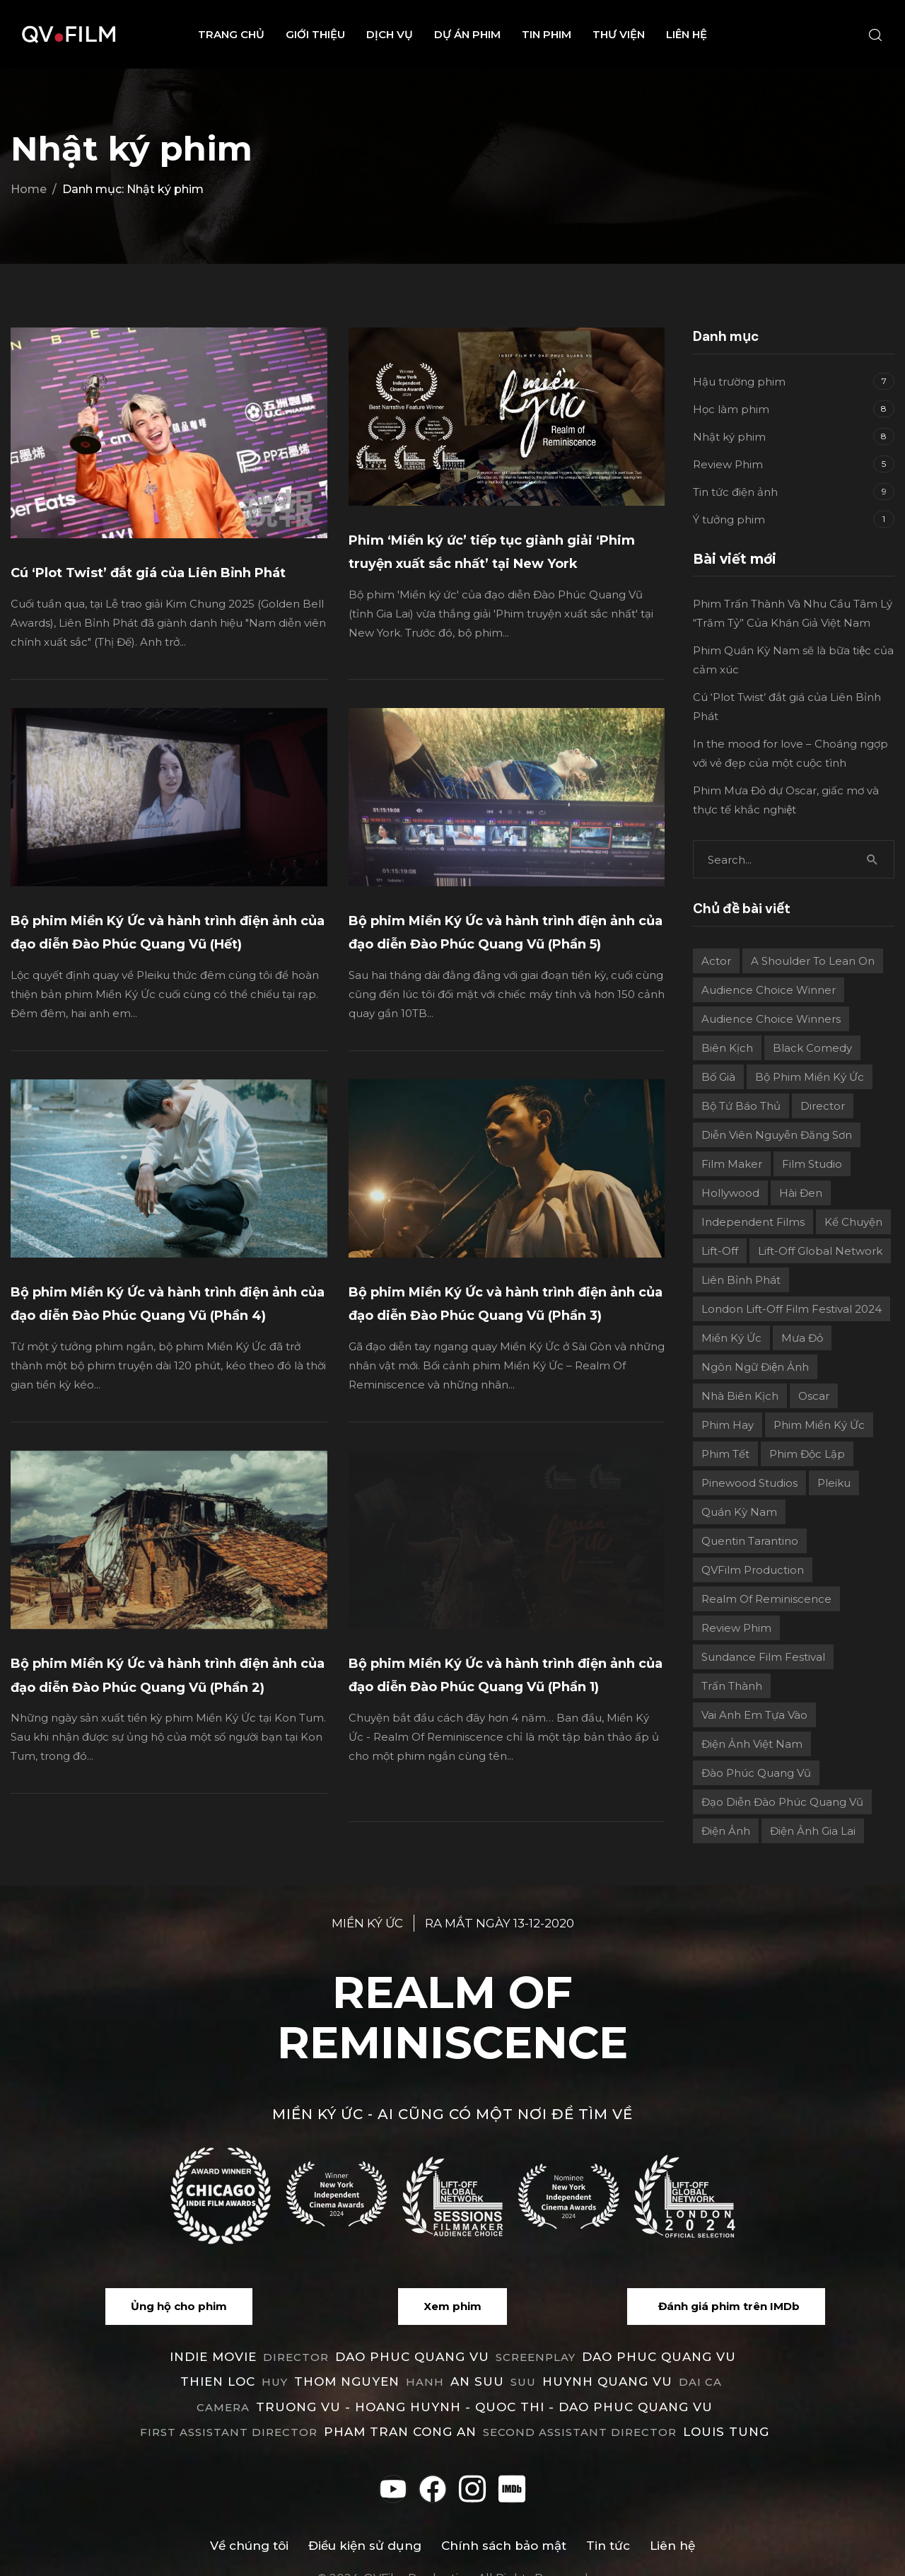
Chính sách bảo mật (503, 2524)
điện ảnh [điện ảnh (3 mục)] (725, 1831)
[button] (178, 2284)
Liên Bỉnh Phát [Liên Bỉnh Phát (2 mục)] (741, 1280)
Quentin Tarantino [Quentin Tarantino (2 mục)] (749, 1541)
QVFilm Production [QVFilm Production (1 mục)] (752, 1570)
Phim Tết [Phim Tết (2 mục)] (725, 1454)
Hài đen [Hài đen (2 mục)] (800, 1193)
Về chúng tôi (249, 2524)
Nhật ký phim (729, 436)
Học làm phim (731, 409)
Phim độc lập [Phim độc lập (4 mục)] (807, 1454)
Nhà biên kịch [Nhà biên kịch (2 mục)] (739, 1396)
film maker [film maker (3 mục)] (731, 1164)
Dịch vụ (389, 34)
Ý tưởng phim (729, 519)
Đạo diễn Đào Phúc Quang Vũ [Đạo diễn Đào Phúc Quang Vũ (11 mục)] (782, 1802)
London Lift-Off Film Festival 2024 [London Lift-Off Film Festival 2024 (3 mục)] (791, 1309)
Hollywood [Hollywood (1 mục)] (730, 1193)
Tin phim (546, 34)
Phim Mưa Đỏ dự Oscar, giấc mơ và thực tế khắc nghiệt (786, 800)
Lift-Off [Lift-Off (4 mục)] (719, 1251)
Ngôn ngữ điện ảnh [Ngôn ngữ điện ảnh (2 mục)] (755, 1367)
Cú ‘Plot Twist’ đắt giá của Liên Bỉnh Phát (148, 573)
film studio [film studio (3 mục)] (812, 1164)
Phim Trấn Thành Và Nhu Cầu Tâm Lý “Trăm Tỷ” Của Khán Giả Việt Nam (792, 613)
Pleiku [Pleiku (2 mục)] (834, 1483)
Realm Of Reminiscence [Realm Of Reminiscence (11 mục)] (766, 1599)
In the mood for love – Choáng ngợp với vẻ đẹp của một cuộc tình (790, 753)
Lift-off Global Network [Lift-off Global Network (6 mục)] (820, 1251)
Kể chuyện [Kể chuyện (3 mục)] (853, 1222)
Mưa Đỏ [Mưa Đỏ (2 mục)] (802, 1338)
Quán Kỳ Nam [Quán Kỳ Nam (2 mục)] (739, 1512)
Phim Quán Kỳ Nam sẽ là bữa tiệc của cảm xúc (793, 660)
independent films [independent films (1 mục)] (753, 1222)
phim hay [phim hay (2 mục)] (727, 1425)
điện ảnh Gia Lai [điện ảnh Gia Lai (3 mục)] (813, 1831)
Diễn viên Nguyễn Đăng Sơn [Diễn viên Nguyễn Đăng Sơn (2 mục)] (776, 1135)
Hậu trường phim (739, 381)
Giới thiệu (315, 34)
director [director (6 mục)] (822, 1106)
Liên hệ (686, 34)
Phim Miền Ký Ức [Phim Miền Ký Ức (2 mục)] (819, 1425)
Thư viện (618, 34)
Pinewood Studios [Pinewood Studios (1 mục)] (749, 1483)
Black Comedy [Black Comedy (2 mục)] (812, 1048)
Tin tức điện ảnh (735, 492)
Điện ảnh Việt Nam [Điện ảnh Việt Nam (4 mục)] (751, 1744)
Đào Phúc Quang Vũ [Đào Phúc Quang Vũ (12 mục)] (756, 1773)
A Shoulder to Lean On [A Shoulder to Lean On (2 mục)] (813, 961)
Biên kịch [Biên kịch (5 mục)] (727, 1048)
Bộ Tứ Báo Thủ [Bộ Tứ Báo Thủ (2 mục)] (741, 1106)
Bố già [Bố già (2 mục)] (718, 1077)
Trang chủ (231, 34)
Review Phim (728, 464)
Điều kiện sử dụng (364, 2524)
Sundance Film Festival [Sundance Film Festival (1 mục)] (763, 1657)
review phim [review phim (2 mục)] (736, 1628)
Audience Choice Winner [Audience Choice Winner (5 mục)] (768, 990)
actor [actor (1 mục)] (716, 961)
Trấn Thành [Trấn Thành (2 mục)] (731, 1686)
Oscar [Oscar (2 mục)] (813, 1396)
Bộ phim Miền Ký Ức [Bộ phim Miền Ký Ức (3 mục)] (809, 1077)
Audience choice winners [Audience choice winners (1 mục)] (771, 1019)
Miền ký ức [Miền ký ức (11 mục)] (731, 1338)
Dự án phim (467, 34)
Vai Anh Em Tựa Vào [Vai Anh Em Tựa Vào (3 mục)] (754, 1715)
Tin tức (608, 2524)
